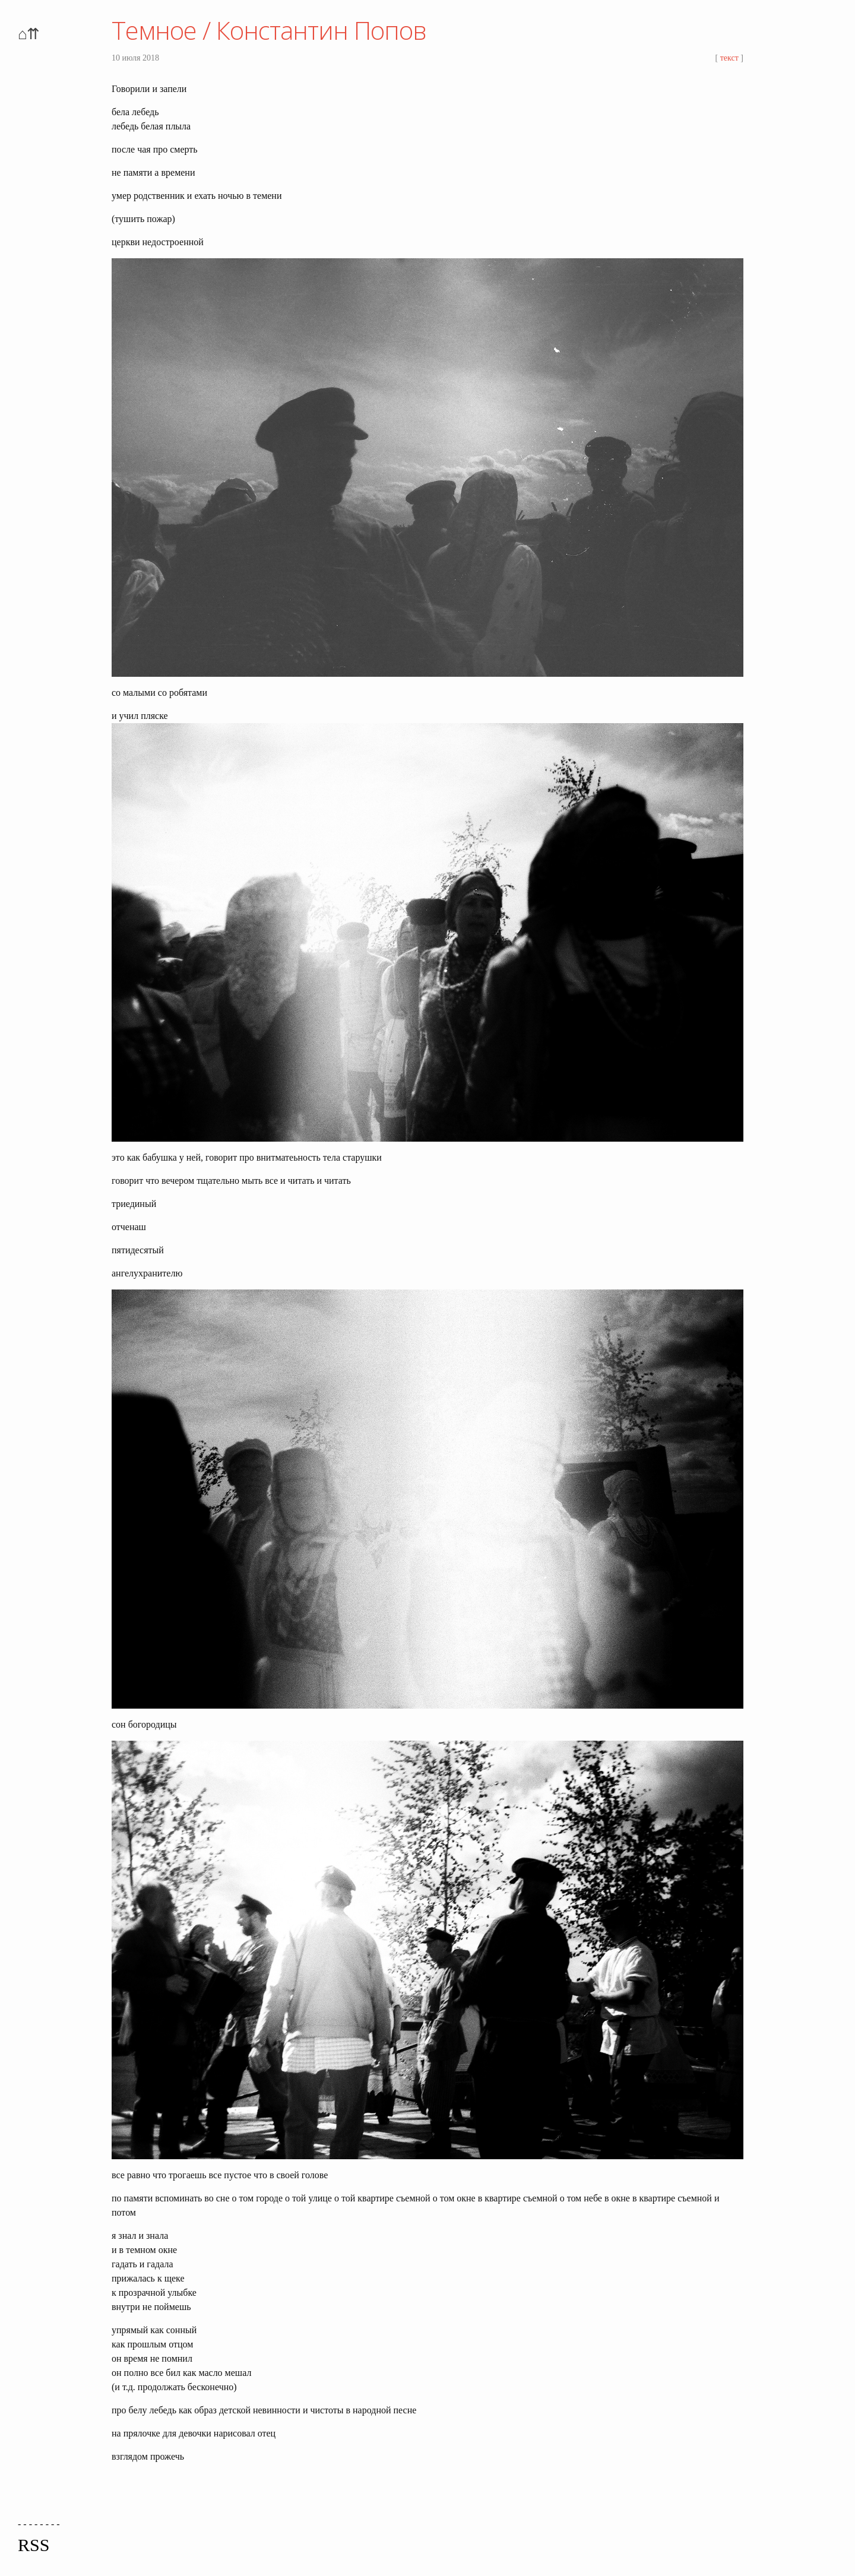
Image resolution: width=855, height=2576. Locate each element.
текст (729, 57)
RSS (33, 2545)
